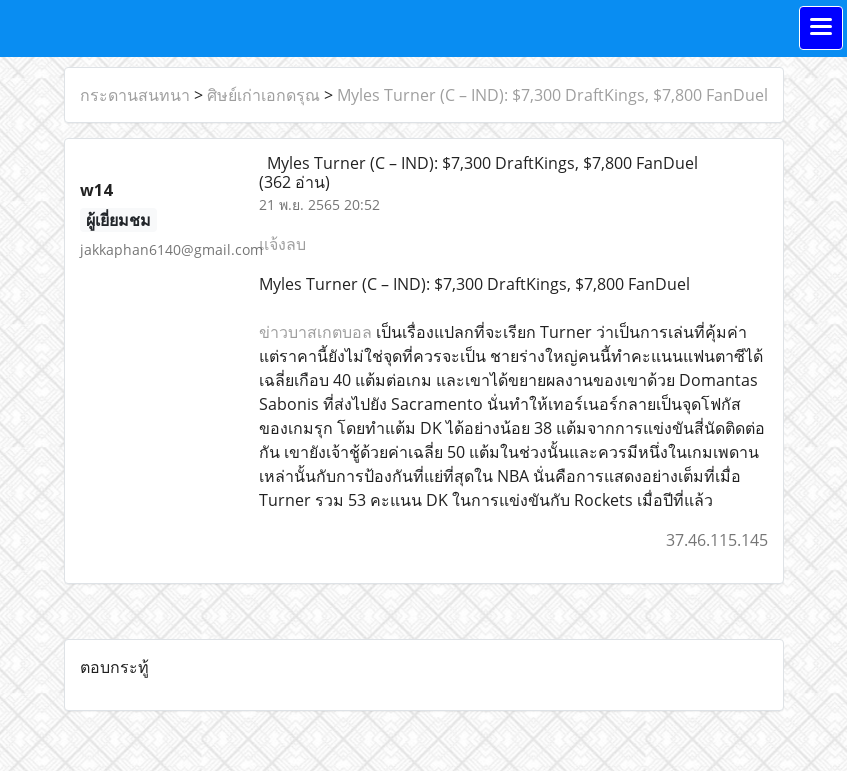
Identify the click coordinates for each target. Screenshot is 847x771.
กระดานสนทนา (135, 95)
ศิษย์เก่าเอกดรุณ (263, 95)
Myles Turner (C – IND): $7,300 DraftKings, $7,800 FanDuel (552, 95)
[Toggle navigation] (821, 28)
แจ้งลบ (282, 244)
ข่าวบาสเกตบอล (315, 332)
